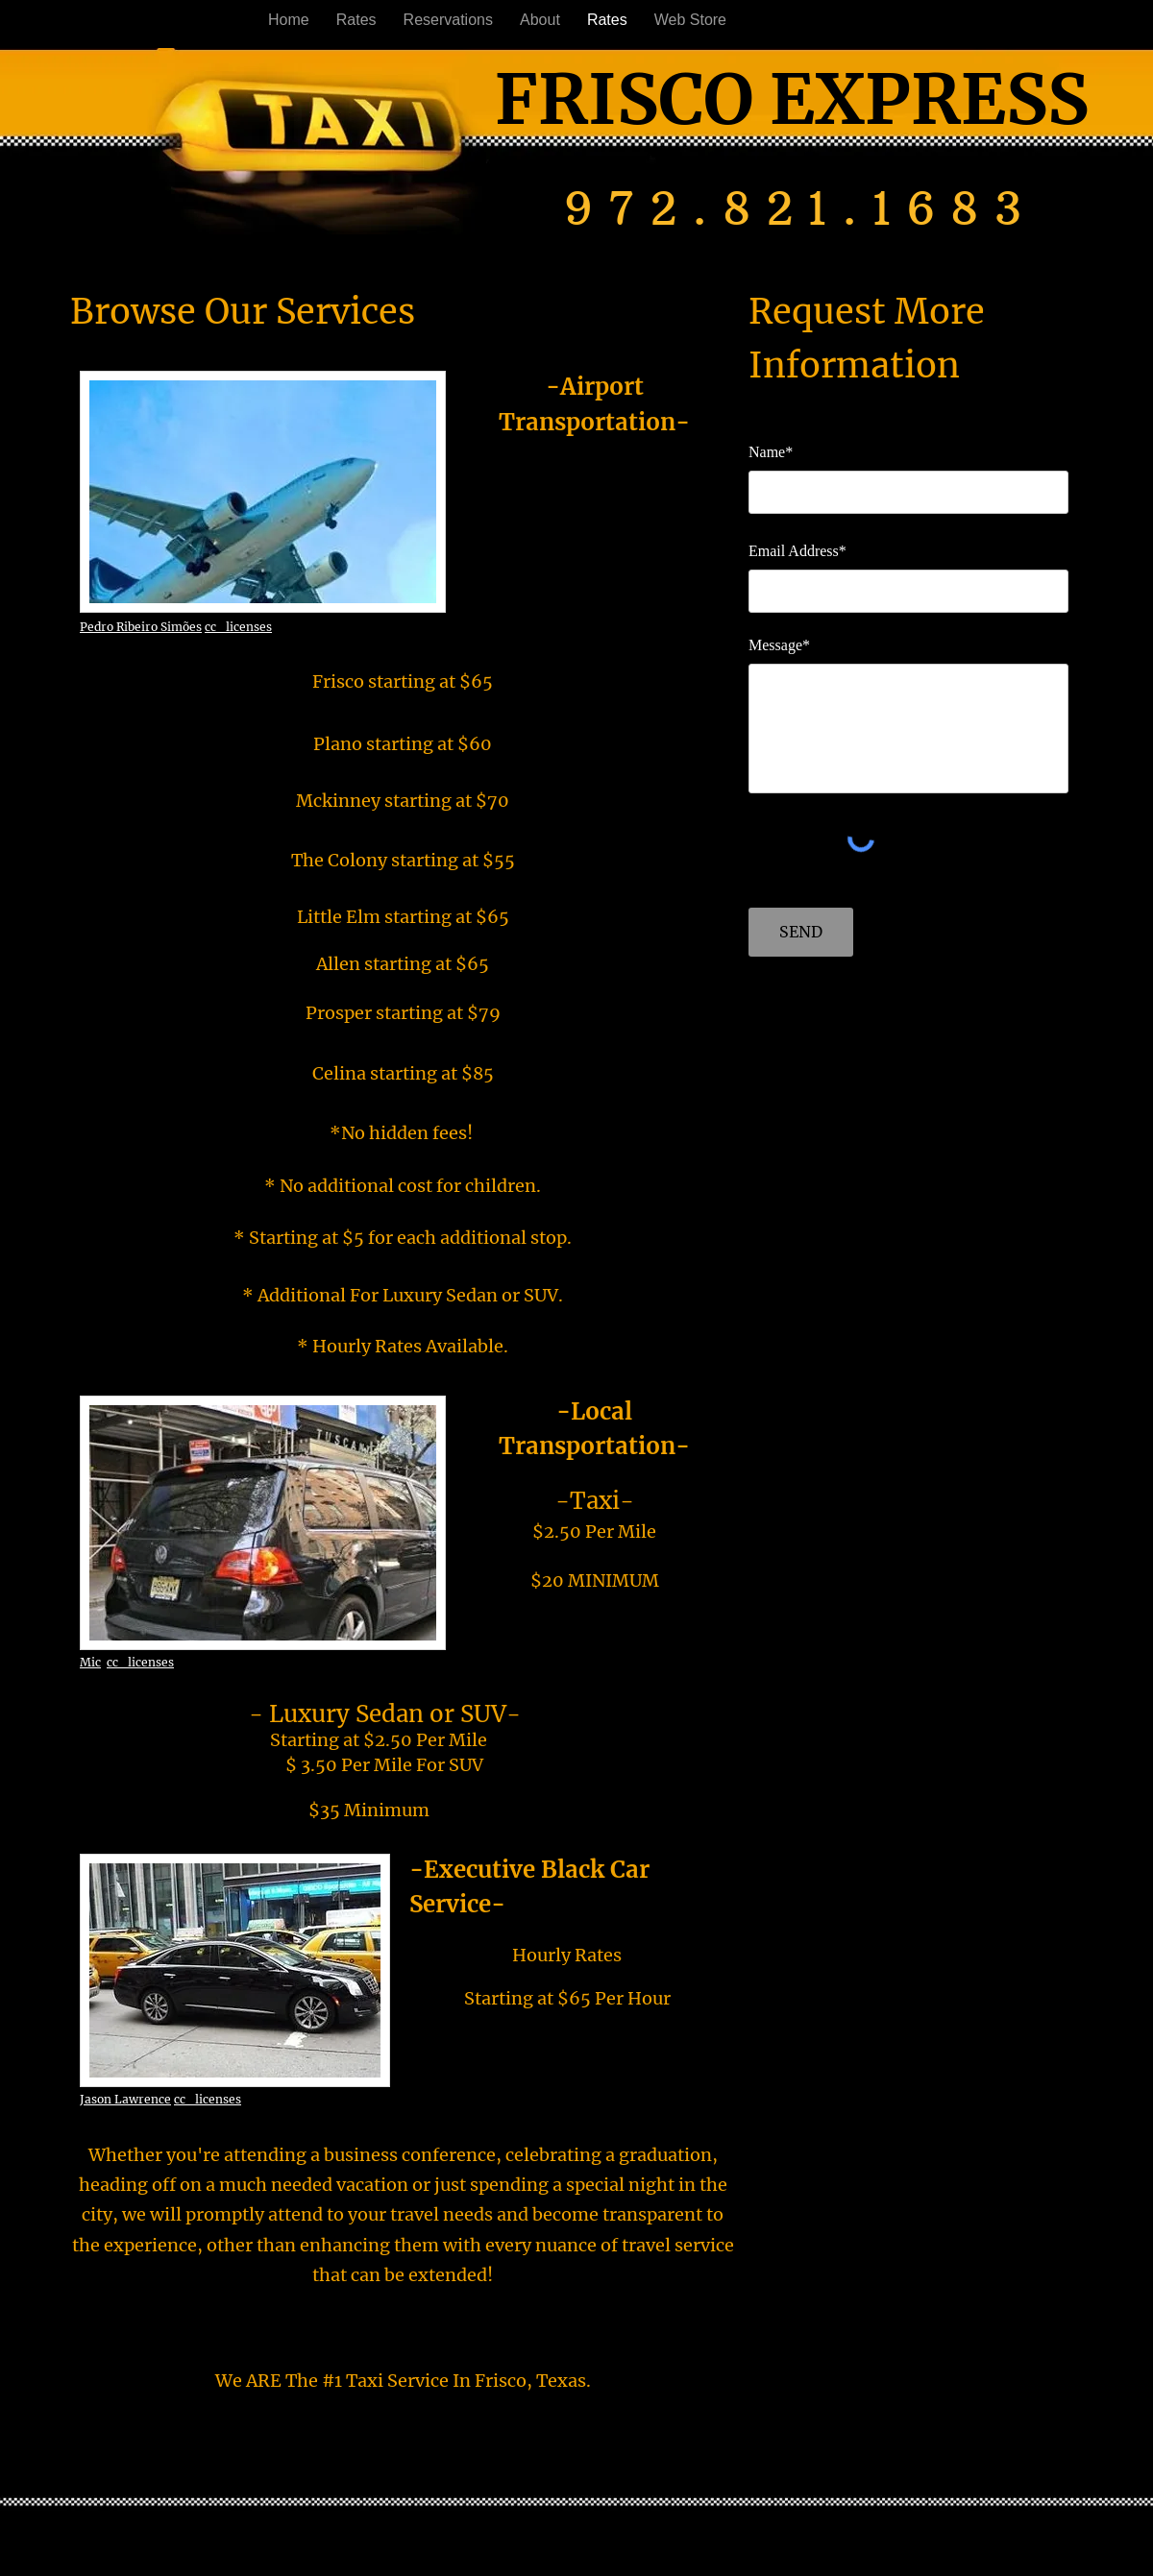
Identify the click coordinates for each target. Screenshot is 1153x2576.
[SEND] (800, 932)
